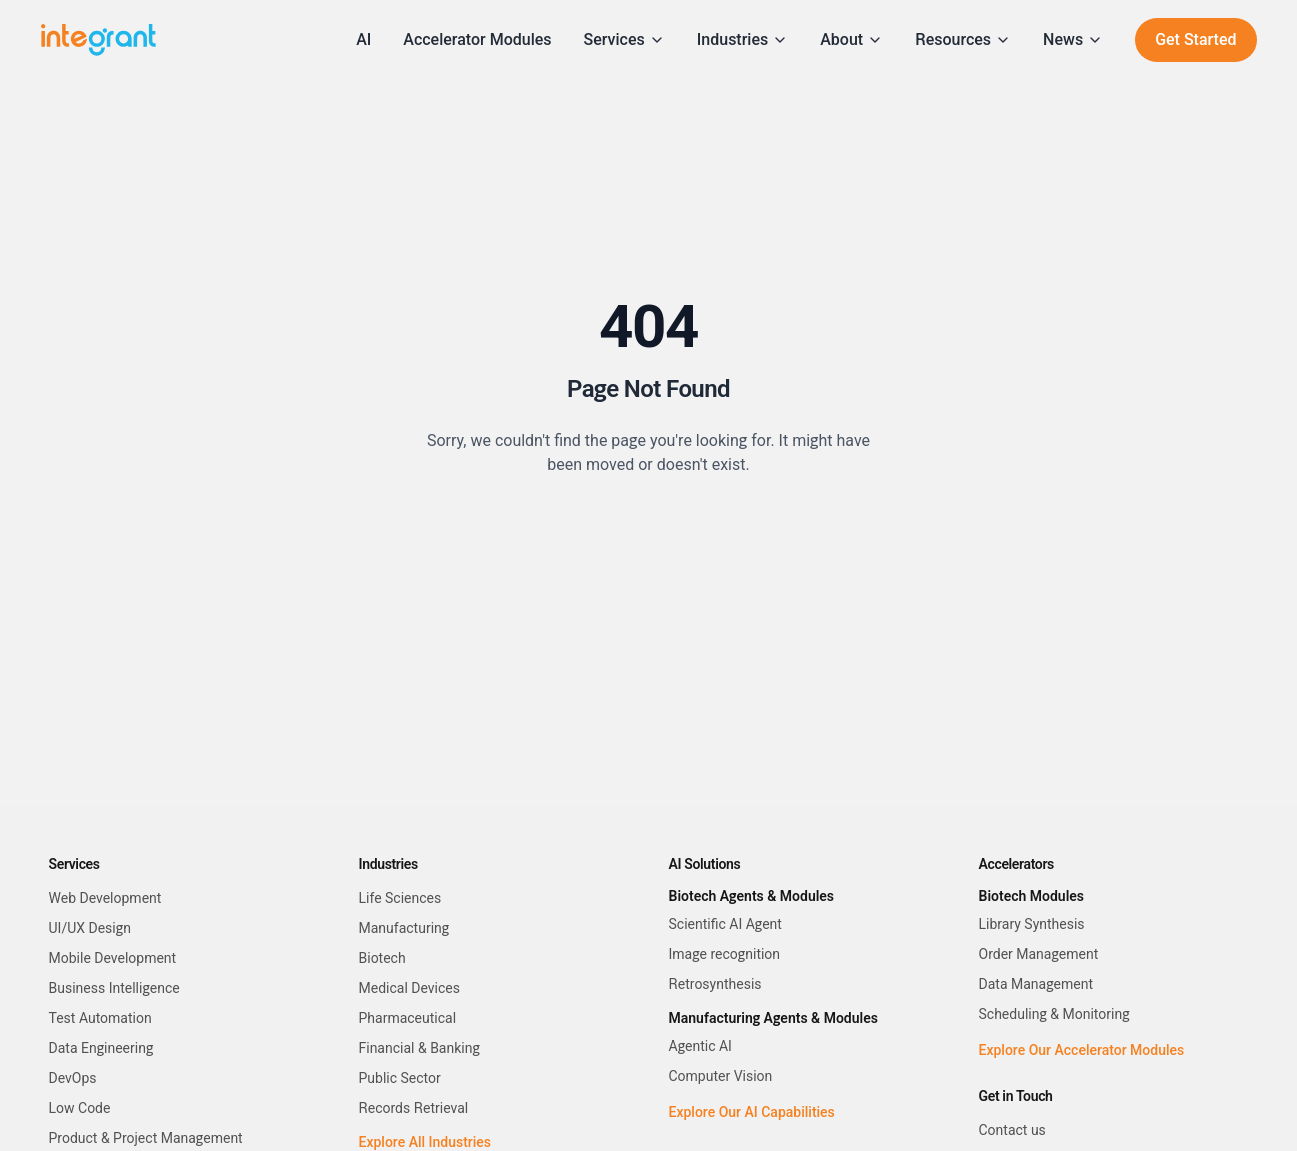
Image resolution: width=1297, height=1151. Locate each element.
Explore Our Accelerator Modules (1082, 1050)
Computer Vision (721, 1076)
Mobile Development (113, 958)
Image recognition (725, 954)
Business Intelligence (114, 988)
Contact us (1012, 1130)
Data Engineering (101, 1048)
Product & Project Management (146, 1138)
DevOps (73, 1078)
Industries (742, 39)
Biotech (382, 958)
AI (363, 39)
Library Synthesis (1032, 924)
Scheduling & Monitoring (1054, 1014)
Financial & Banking (419, 1048)
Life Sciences (400, 898)
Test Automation (100, 1018)
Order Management (1039, 954)
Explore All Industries (425, 1142)
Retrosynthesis (715, 984)
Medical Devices (409, 988)
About (851, 39)
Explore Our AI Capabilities (752, 1112)
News (1073, 39)
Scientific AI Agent (725, 924)
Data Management (1036, 984)
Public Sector (400, 1078)
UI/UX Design (90, 928)
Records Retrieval (414, 1108)
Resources (963, 39)
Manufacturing (404, 928)
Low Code (80, 1108)
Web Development (105, 898)
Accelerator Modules (477, 39)
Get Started (1195, 39)
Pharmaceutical (408, 1018)
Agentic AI (700, 1046)
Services (624, 39)
